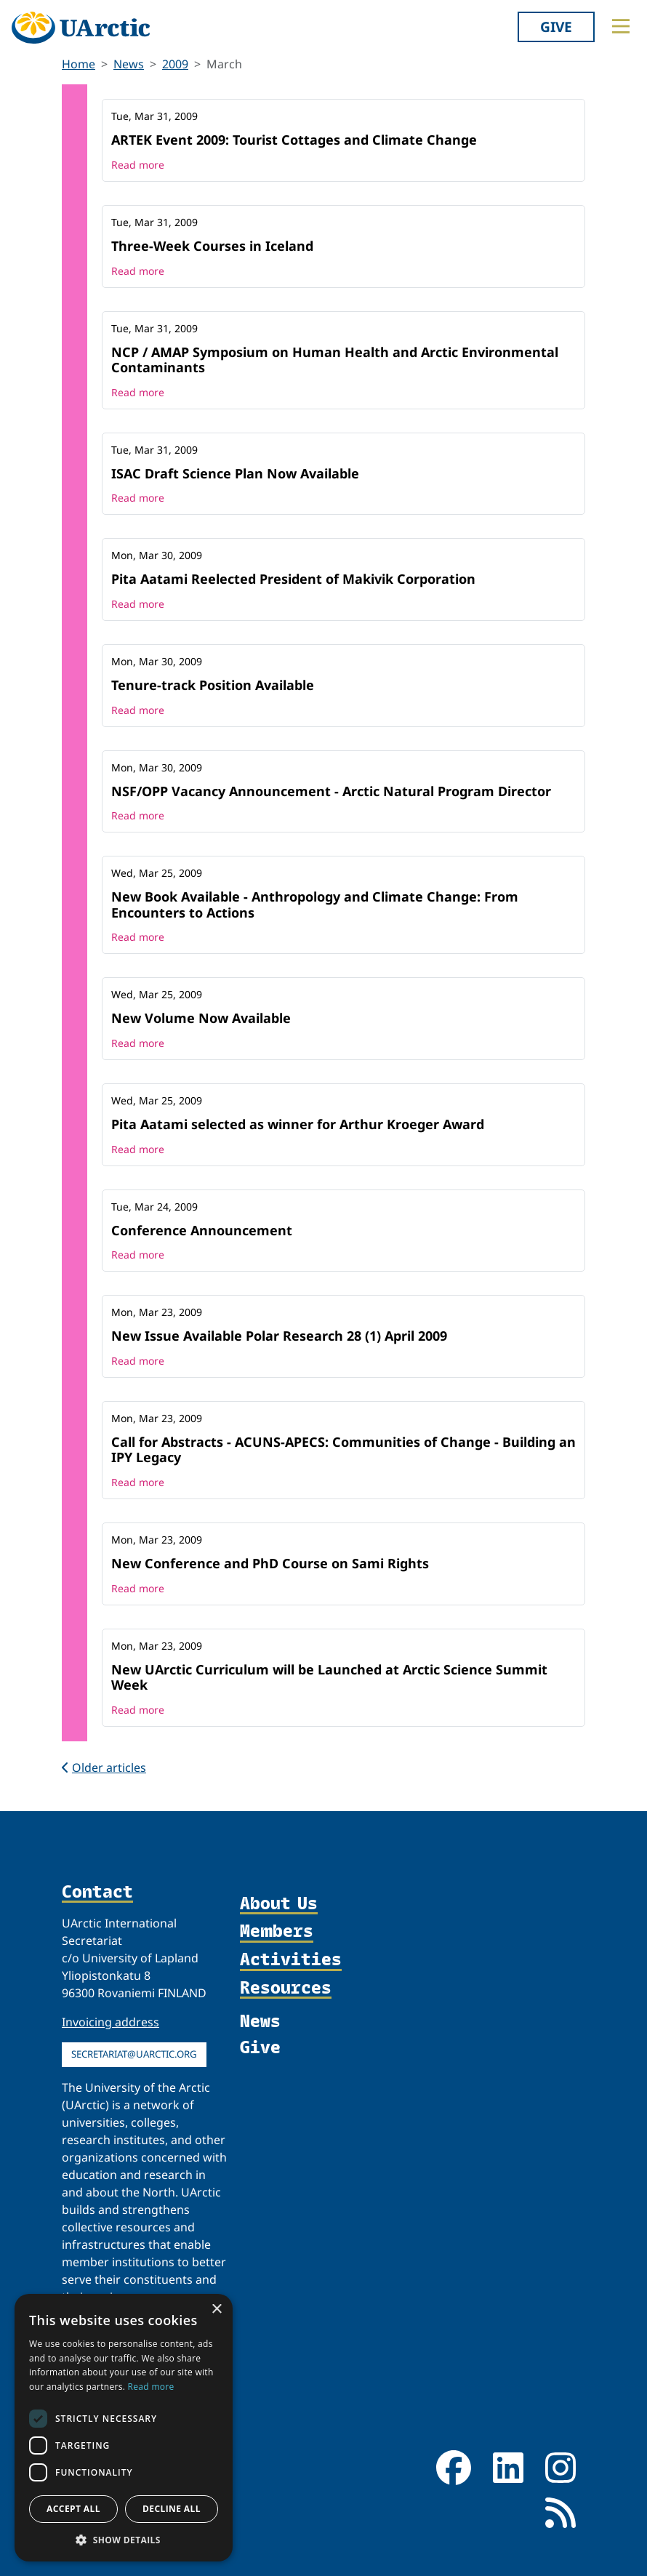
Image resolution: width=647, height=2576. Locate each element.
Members (276, 1931)
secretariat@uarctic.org (134, 2054)
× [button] (216, 2309)
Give (556, 26)
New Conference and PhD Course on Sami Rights (270, 1563)
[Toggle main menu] (620, 26)
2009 (175, 64)
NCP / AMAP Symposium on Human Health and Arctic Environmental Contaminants (334, 360)
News (128, 64)
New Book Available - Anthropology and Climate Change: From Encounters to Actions (314, 904)
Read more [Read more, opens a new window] (151, 2386)
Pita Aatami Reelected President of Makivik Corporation (293, 578)
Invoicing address (110, 2022)
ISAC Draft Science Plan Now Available (235, 473)
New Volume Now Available (201, 1018)
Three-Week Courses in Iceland (212, 245)
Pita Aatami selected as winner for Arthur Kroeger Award (297, 1124)
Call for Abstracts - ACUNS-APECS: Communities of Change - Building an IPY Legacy (343, 1449)
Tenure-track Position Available (212, 685)
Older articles (104, 1767)
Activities (291, 1960)
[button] (123, 2539)
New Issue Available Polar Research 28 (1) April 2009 (279, 1335)
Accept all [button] (73, 2509)
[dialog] (124, 2427)
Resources (285, 1988)
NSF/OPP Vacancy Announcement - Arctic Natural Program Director (331, 791)
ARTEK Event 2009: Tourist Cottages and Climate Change (294, 139)
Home (78, 64)
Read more (137, 165)
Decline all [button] (171, 2509)
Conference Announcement (201, 1230)
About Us (279, 1904)
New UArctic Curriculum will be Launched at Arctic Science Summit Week (329, 1677)
